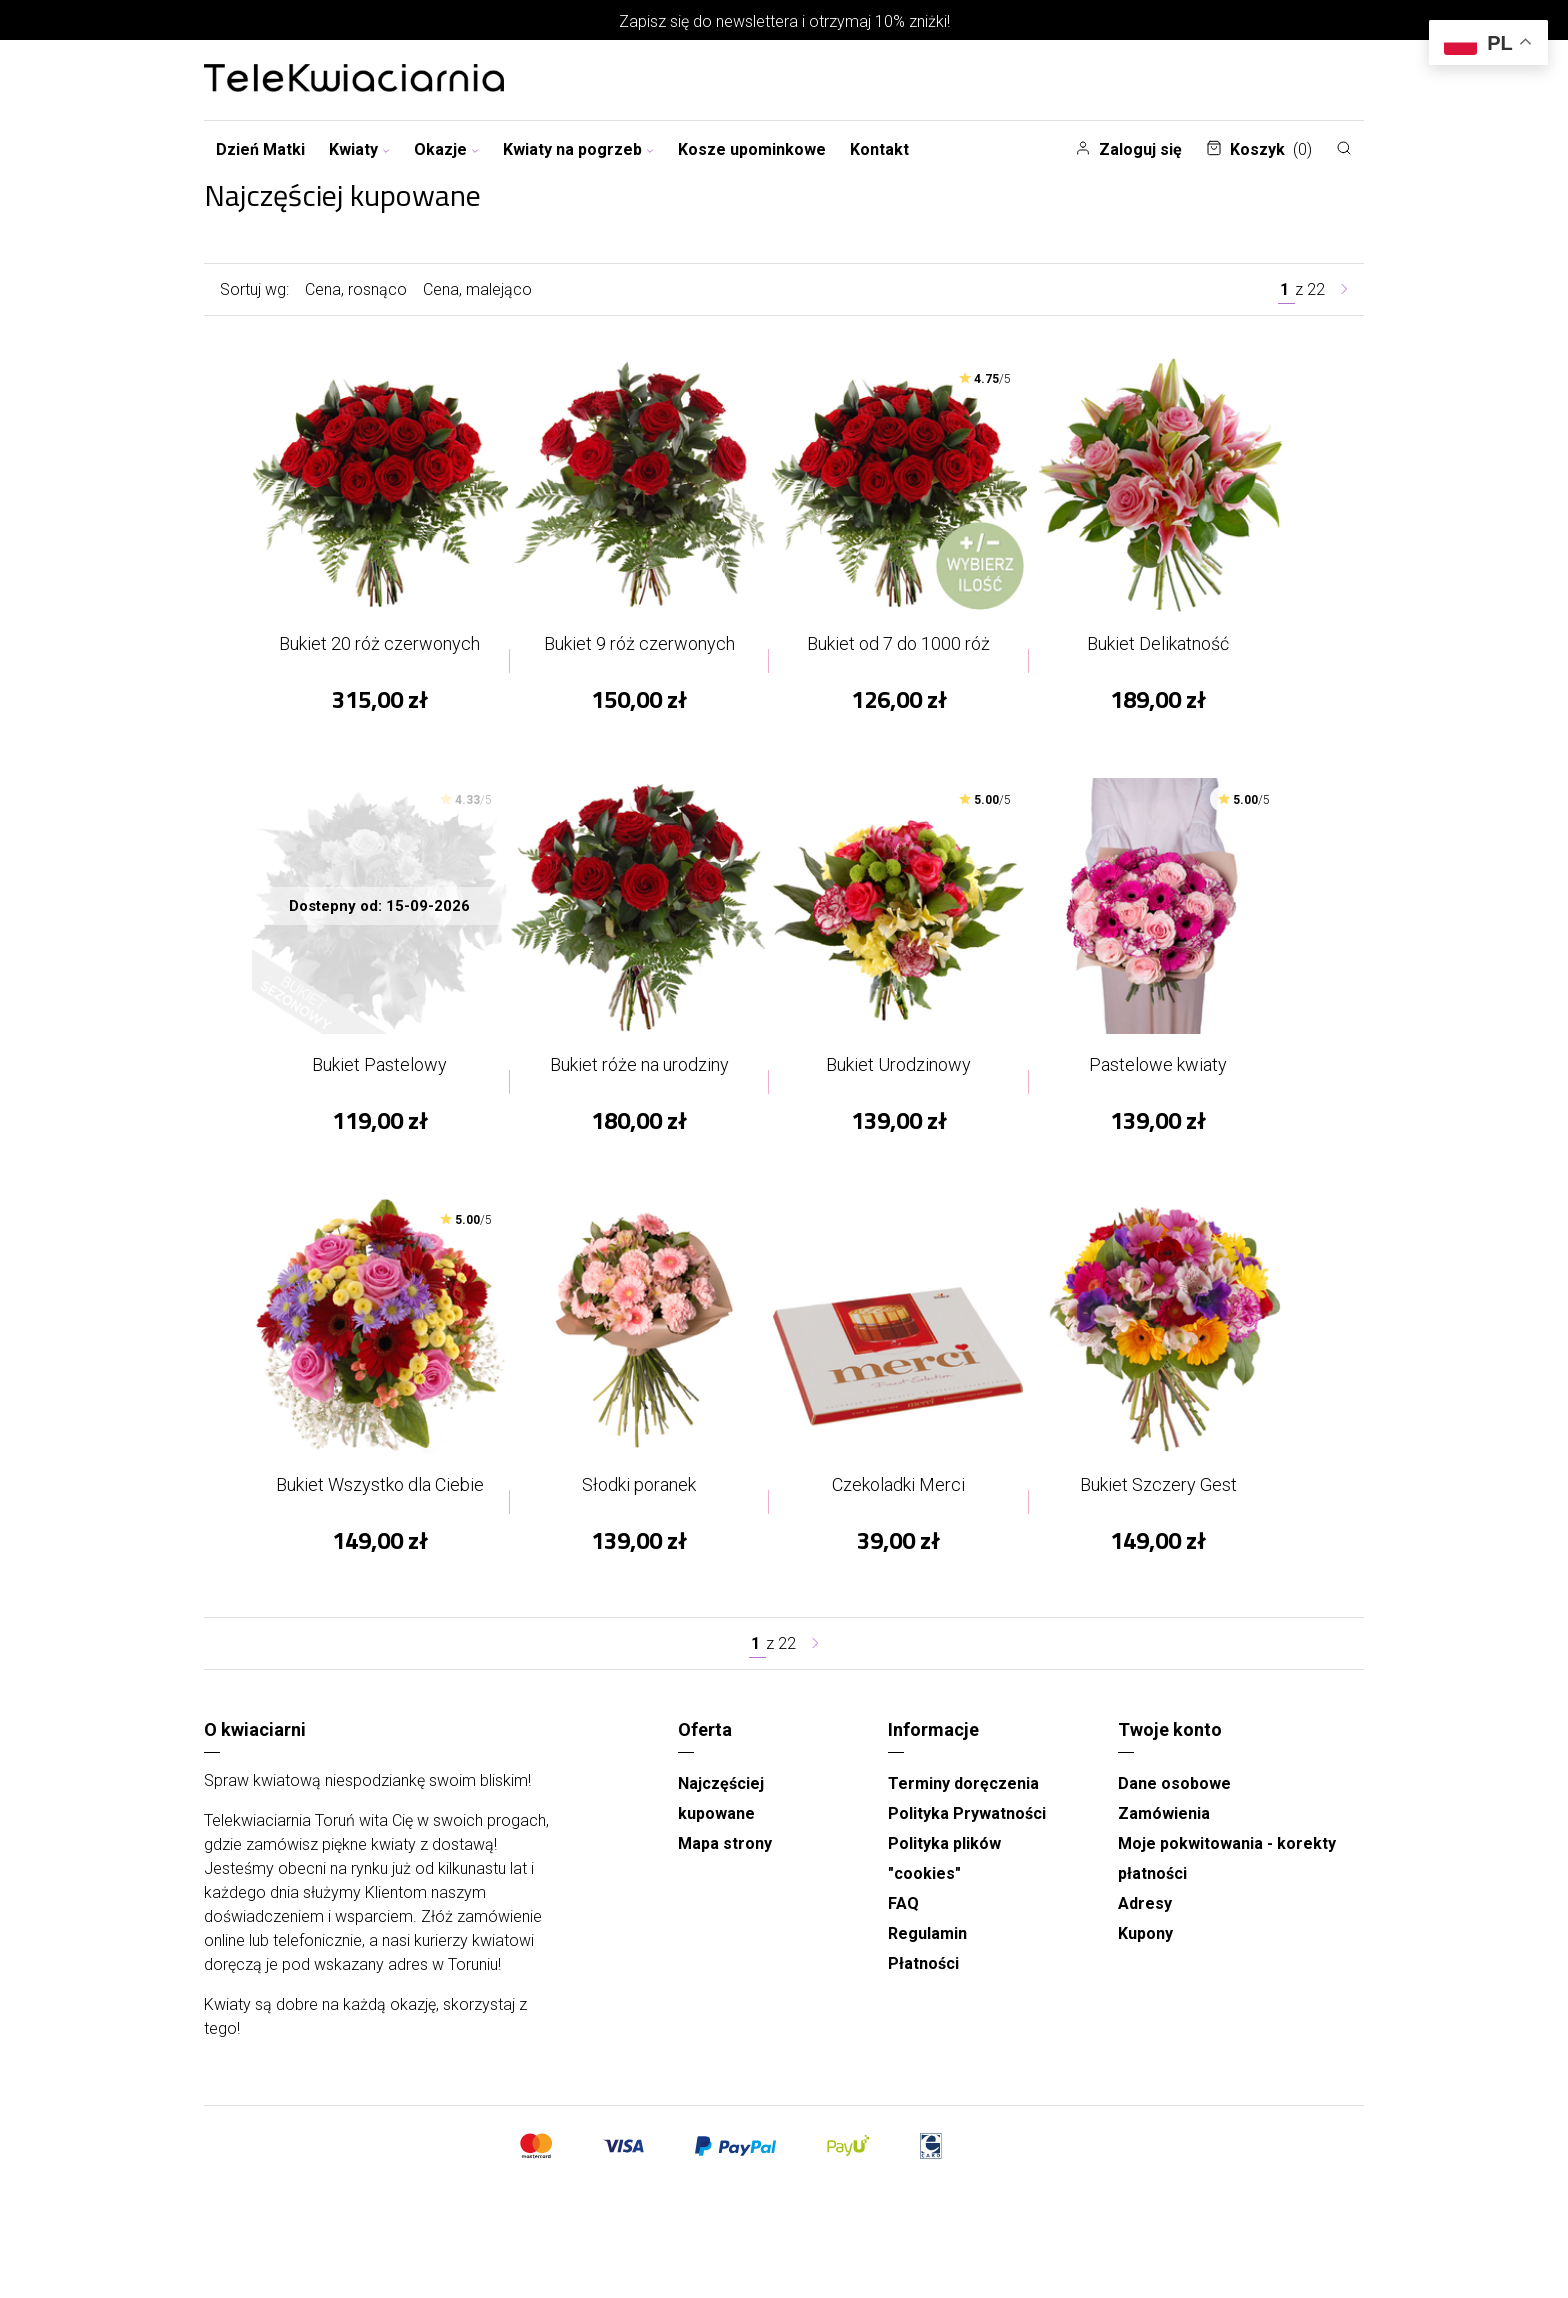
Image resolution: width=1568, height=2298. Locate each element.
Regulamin (927, 1953)
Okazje (446, 149)
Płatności (923, 1983)
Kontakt (879, 149)
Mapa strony (725, 1863)
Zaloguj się (1128, 149)
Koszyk (1259, 149)
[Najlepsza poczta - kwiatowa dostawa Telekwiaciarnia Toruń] (354, 80)
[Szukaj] (1344, 148)
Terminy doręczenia (963, 1803)
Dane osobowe (1174, 1803)
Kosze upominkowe (752, 149)
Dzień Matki (260, 149)
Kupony (1145, 1953)
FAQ (903, 1923)
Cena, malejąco (477, 289)
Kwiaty (359, 149)
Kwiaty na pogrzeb (578, 149)
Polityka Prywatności (967, 1833)
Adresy (1145, 1923)
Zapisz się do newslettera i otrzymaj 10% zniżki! (784, 21)
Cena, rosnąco (356, 289)
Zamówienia (1164, 1833)
